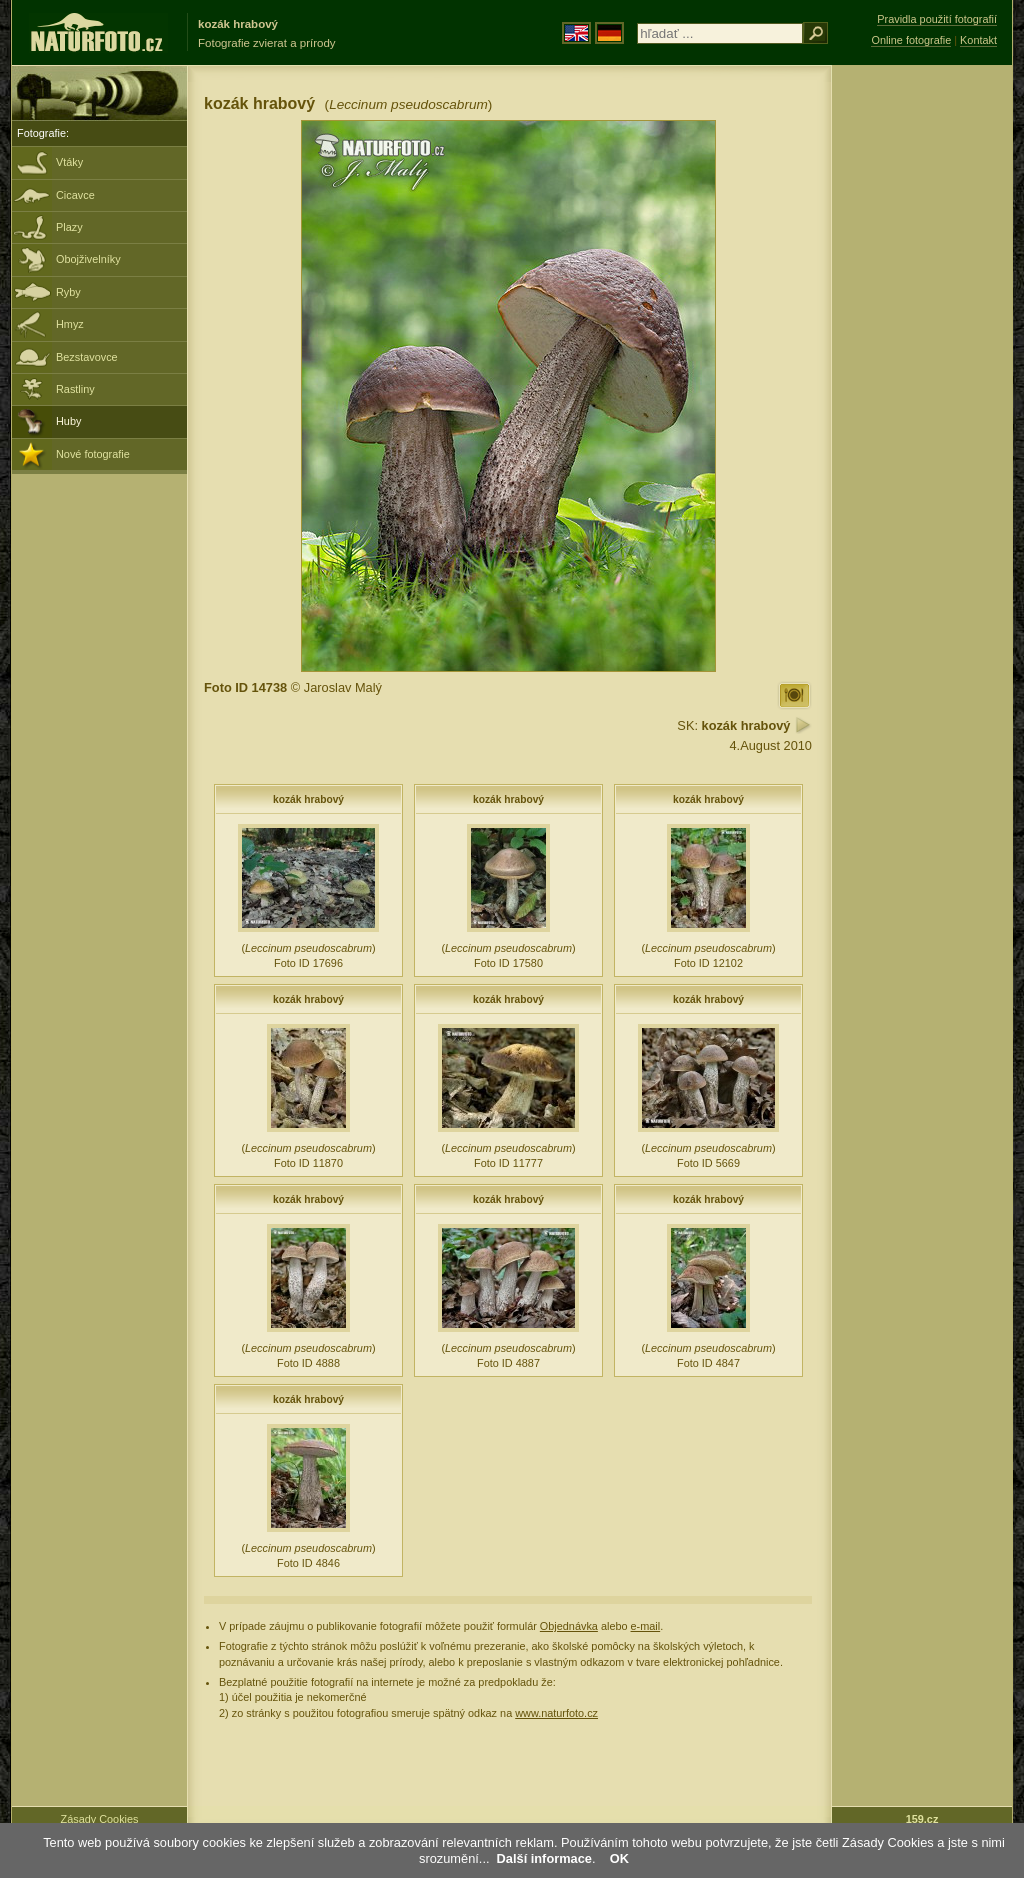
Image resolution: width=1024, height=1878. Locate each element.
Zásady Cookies (100, 1819)
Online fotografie (911, 40)
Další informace (544, 1858)
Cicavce (75, 195)
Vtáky (69, 162)
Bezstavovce (87, 357)
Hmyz (70, 324)
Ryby (68, 292)
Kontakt (978, 40)
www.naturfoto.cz (556, 1713)
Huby (68, 421)
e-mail (646, 1626)
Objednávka (569, 1626)
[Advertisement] (922, 385)
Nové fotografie (93, 454)
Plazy (69, 227)
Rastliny (75, 389)
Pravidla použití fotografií (937, 19)
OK (619, 1858)
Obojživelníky (88, 259)
